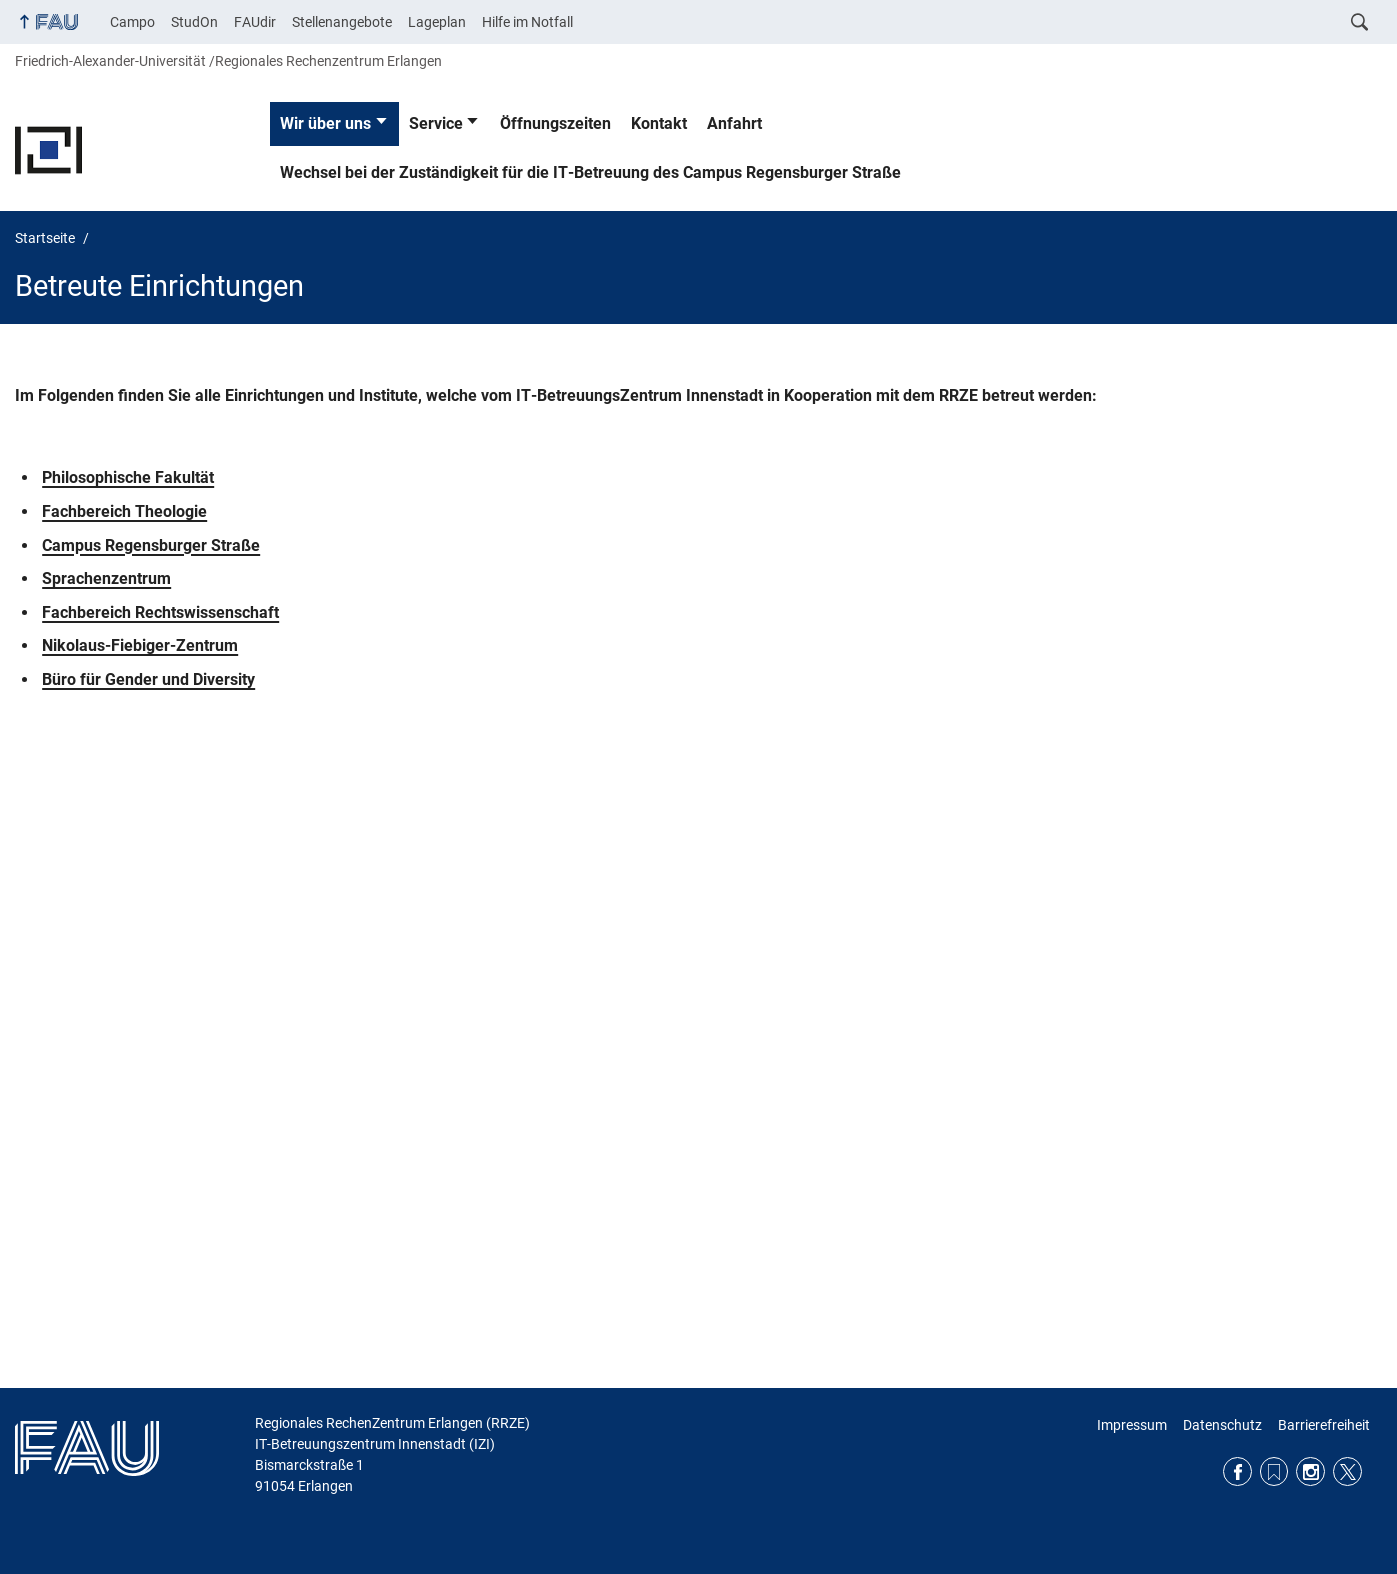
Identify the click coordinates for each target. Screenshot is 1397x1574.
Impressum (1132, 1425)
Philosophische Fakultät (128, 477)
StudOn (194, 22)
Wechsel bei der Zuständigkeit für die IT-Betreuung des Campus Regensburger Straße (590, 172)
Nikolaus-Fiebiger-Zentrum (140, 645)
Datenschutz (1222, 1425)
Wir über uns (325, 123)
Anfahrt (734, 123)
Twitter (1347, 1471)
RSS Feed (1274, 1471)
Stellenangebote (342, 22)
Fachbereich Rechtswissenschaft (160, 612)
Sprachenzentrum (106, 578)
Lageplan (437, 22)
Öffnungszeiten (555, 123)
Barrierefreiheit (1324, 1425)
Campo (132, 22)
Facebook (1237, 1471)
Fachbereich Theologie (124, 511)
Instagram (1310, 1471)
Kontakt (659, 123)
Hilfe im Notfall (527, 22)
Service (436, 123)
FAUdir (255, 22)
